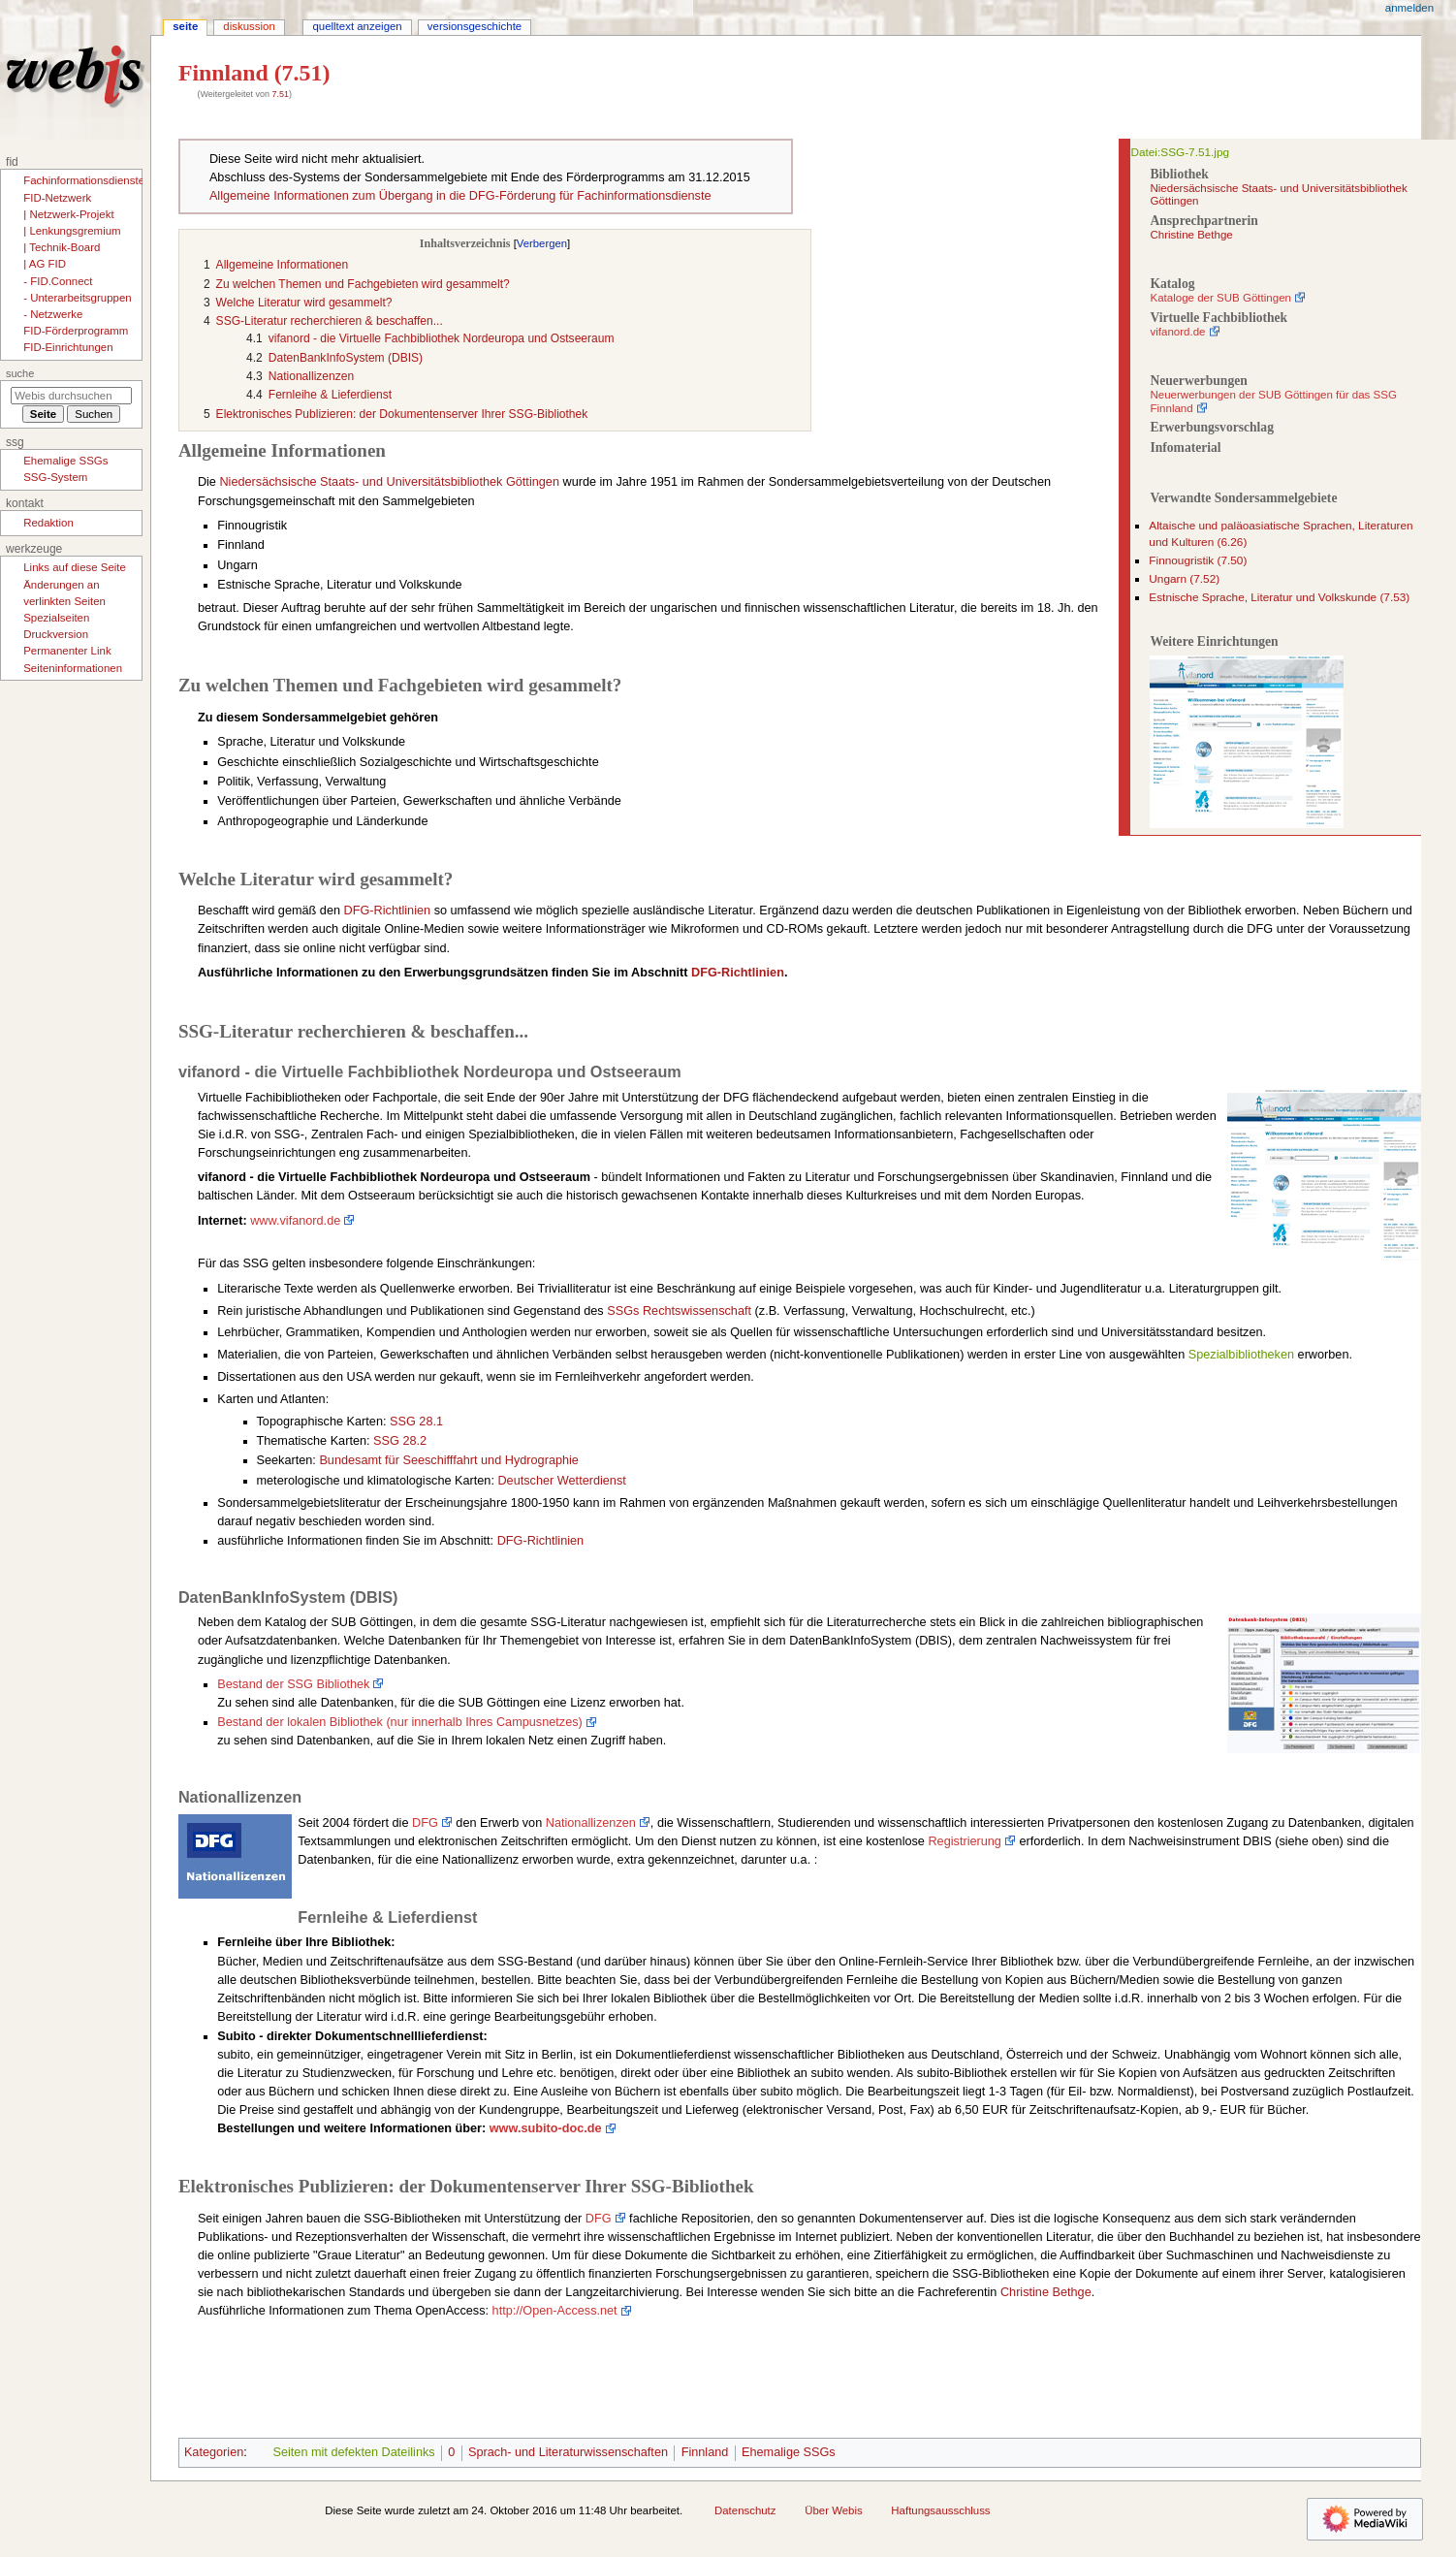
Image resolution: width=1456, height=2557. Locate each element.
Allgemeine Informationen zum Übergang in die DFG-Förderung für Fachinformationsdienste (460, 196)
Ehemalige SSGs (789, 2452)
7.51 (279, 94)
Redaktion (48, 522)
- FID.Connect (57, 281)
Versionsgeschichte (474, 26)
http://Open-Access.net (554, 2310)
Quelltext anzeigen (356, 26)
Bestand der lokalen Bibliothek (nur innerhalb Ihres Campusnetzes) (400, 1722)
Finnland (705, 2452)
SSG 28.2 (400, 1441)
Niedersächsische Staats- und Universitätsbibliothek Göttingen (389, 482)
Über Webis (833, 2510)
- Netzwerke (52, 314)
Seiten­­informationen (72, 668)
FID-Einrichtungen (67, 347)
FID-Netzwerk (57, 198)
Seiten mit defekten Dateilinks (353, 2452)
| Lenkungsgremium (71, 231)
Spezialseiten (56, 617)
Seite (185, 26)
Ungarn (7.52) (1184, 579)
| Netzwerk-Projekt (68, 214)
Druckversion (55, 634)
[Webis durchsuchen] (71, 395)
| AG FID (44, 264)
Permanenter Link (67, 650)
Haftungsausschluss (940, 2510)
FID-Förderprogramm (75, 330)
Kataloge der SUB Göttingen (1220, 298)
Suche (20, 373)
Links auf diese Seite (74, 567)
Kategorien (213, 2452)
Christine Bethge (1191, 234)
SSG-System (55, 477)
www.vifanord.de (295, 1221)
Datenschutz (745, 2510)
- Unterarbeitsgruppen (77, 298)
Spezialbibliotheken (1241, 1354)
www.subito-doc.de (546, 2128)
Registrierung (964, 1841)
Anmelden (1409, 8)
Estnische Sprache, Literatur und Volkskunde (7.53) (1279, 597)
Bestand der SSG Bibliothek (293, 1684)
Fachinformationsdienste (83, 180)
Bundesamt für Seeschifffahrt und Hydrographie (449, 1460)
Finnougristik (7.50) (1198, 560)
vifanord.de (1177, 331)
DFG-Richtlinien (387, 910)
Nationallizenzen (591, 1823)
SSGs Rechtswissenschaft (679, 1311)
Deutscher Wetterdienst (561, 1480)
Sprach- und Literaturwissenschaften (568, 2452)
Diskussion (248, 26)
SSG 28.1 (416, 1421)
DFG (425, 1823)
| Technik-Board (61, 247)
